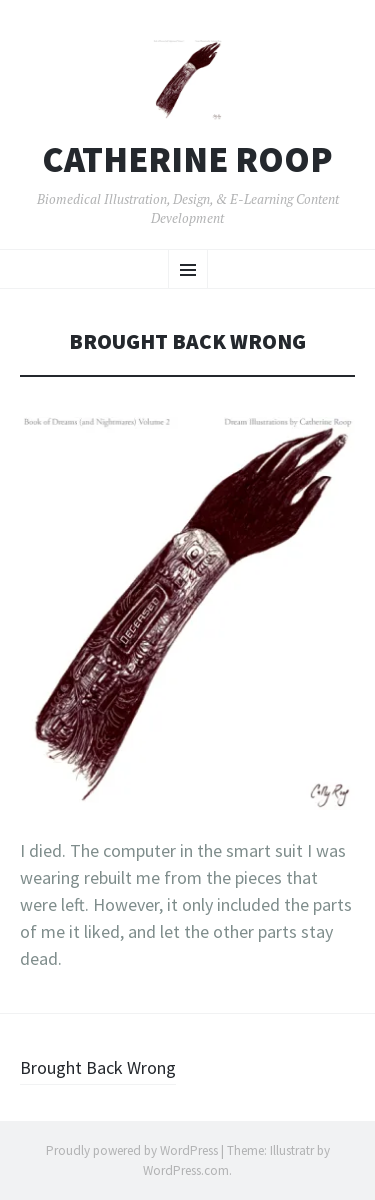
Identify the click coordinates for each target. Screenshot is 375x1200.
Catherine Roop (187, 160)
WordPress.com (186, 1170)
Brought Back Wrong (98, 1067)
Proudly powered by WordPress (132, 1150)
